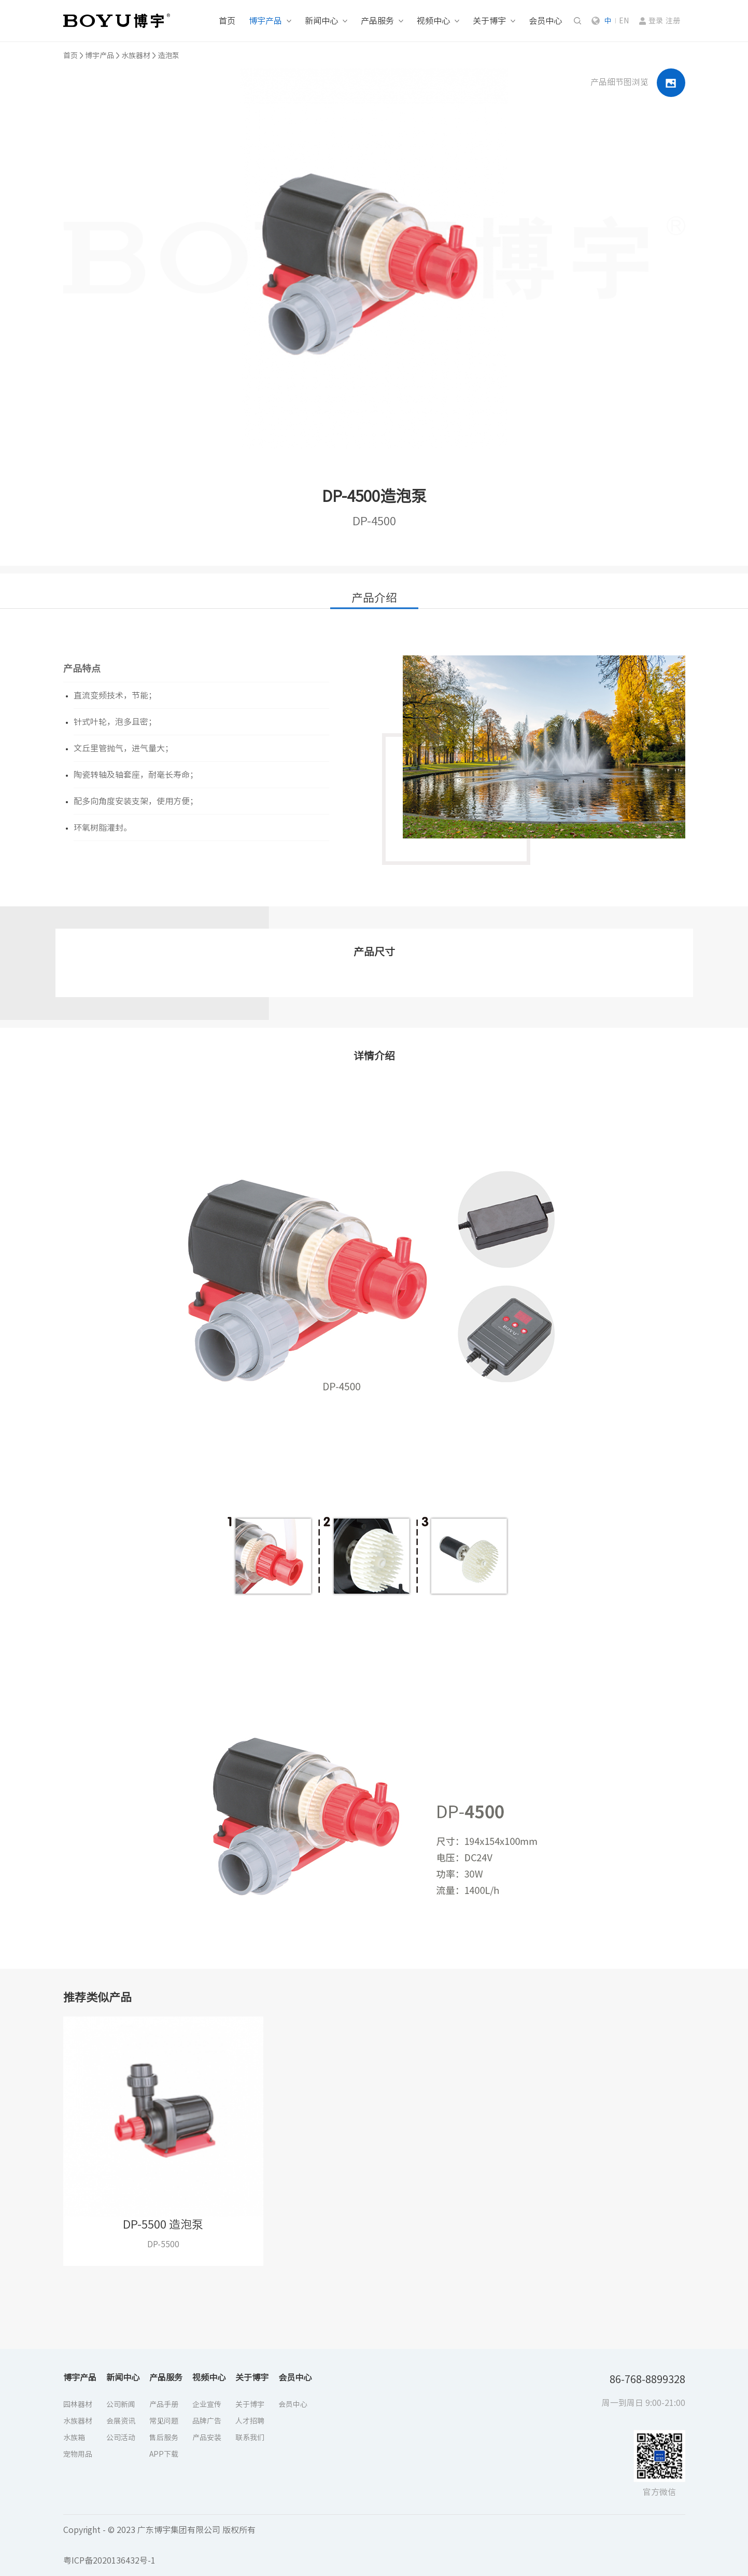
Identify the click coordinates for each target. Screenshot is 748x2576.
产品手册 (163, 2404)
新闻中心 (321, 21)
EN (624, 20)
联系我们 (249, 2437)
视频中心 (433, 21)
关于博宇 (489, 21)
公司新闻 (120, 2404)
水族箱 (74, 2437)
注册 (673, 20)
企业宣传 (206, 2404)
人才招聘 (249, 2421)
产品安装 (206, 2437)
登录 (655, 20)
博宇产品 (265, 21)
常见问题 (163, 2421)
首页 (227, 21)
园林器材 (77, 2404)
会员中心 (545, 21)
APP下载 (163, 2454)
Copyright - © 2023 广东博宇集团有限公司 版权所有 (159, 2530)
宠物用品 (77, 2454)
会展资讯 (120, 2421)
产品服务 (377, 21)
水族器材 (135, 55)
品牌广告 (206, 2421)
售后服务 (163, 2437)
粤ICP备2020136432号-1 (109, 2560)
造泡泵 (168, 55)
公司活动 (120, 2437)
